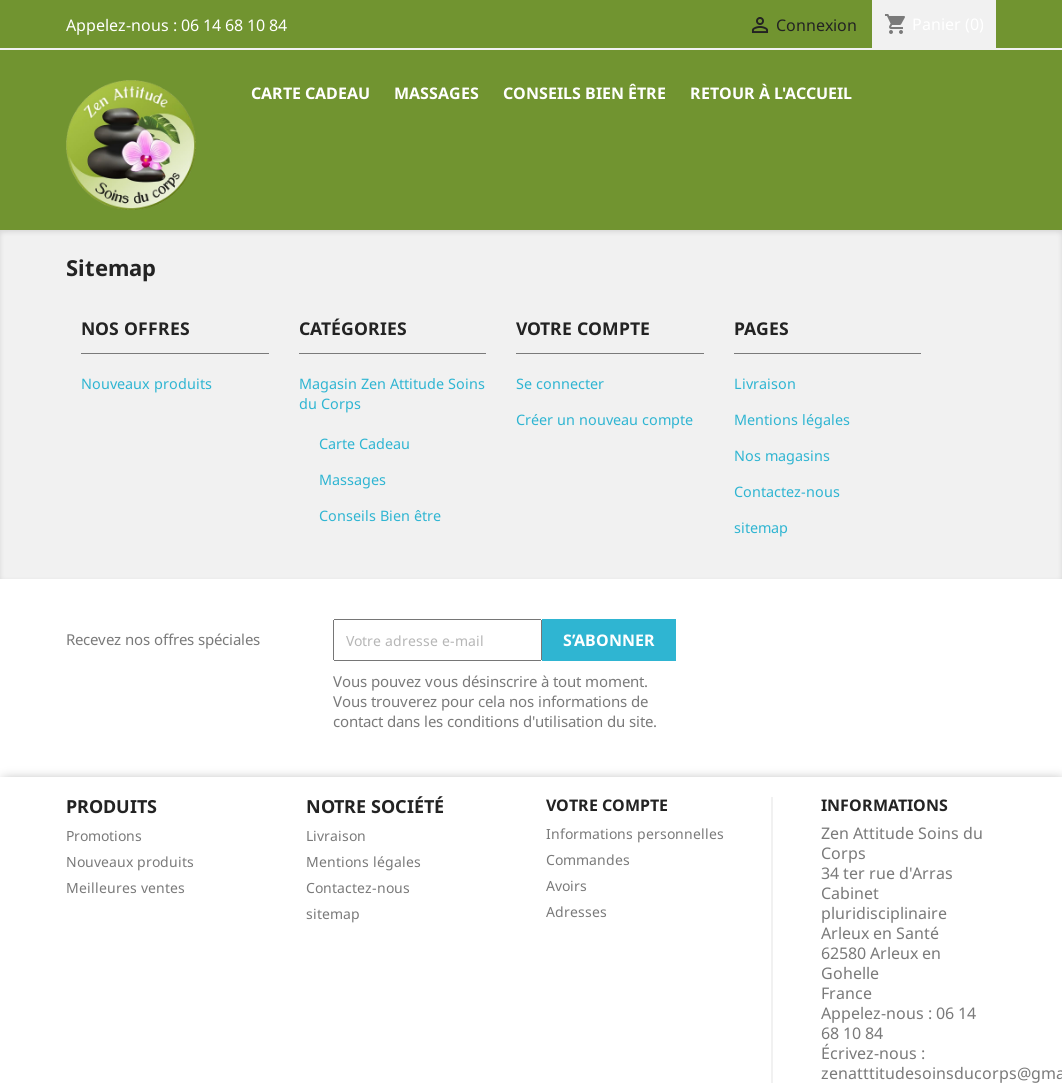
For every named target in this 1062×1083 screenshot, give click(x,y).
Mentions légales (792, 419)
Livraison (765, 383)
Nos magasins (782, 455)
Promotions (104, 835)
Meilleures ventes (125, 887)
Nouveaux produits (146, 383)
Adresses (576, 911)
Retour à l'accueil (771, 93)
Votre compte (607, 805)
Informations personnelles (635, 833)
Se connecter (560, 383)
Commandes (588, 859)
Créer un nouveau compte (604, 419)
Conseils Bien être (584, 93)
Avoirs (566, 885)
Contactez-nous (787, 491)
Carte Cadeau (310, 93)
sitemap (761, 527)
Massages (436, 93)
